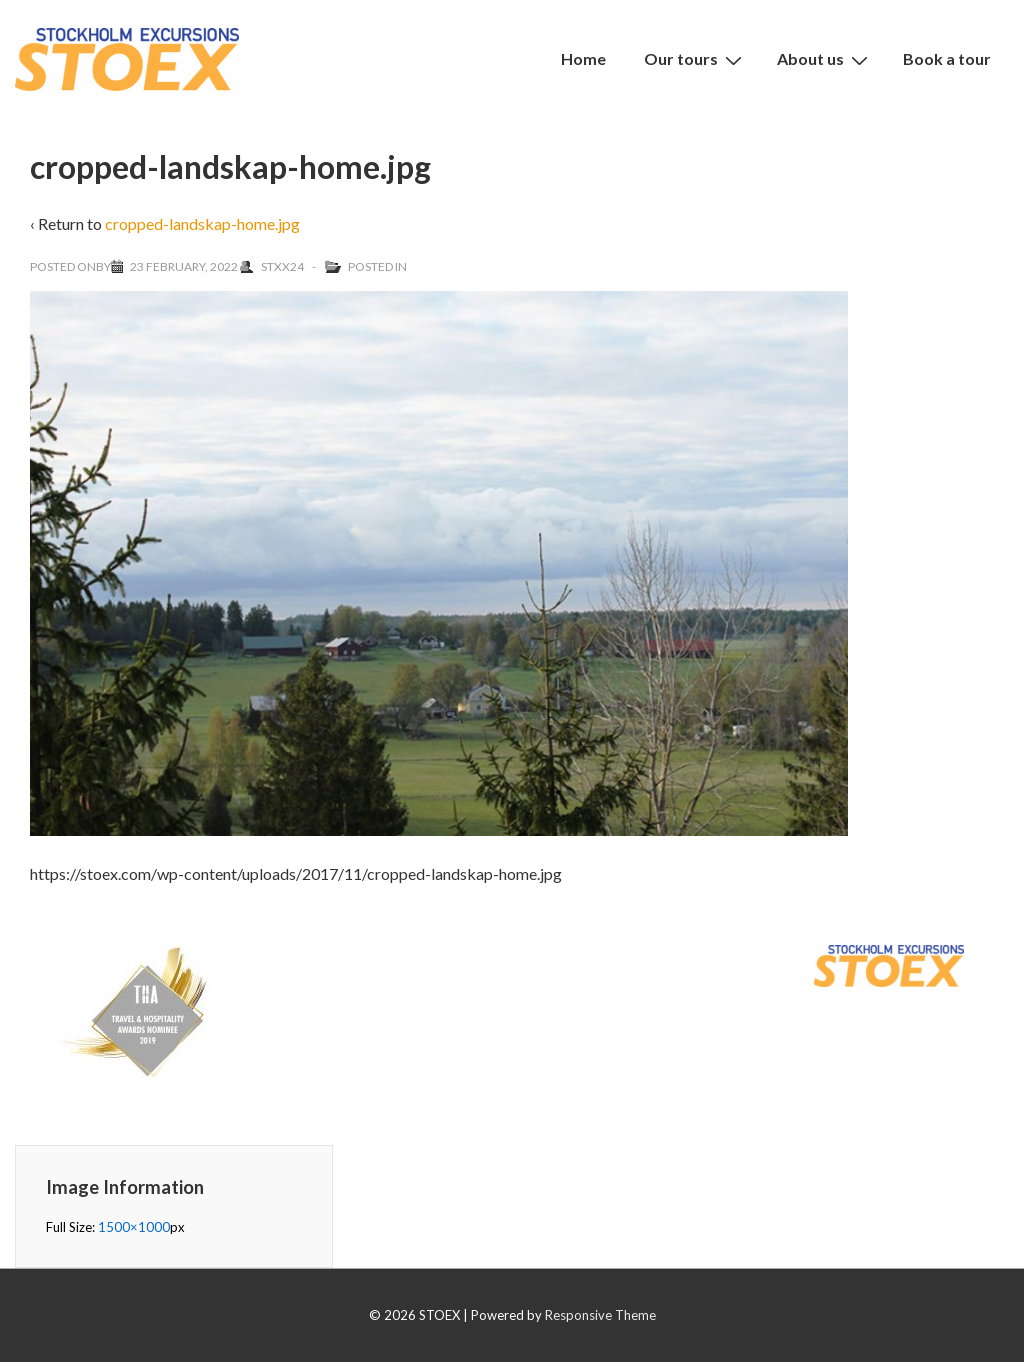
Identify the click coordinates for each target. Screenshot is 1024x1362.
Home (583, 58)
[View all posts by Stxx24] (273, 266)
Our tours (695, 59)
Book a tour (947, 58)
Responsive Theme (600, 1315)
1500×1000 (134, 1227)
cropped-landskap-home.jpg (202, 223)
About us (825, 59)
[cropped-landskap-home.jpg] (184, 266)
